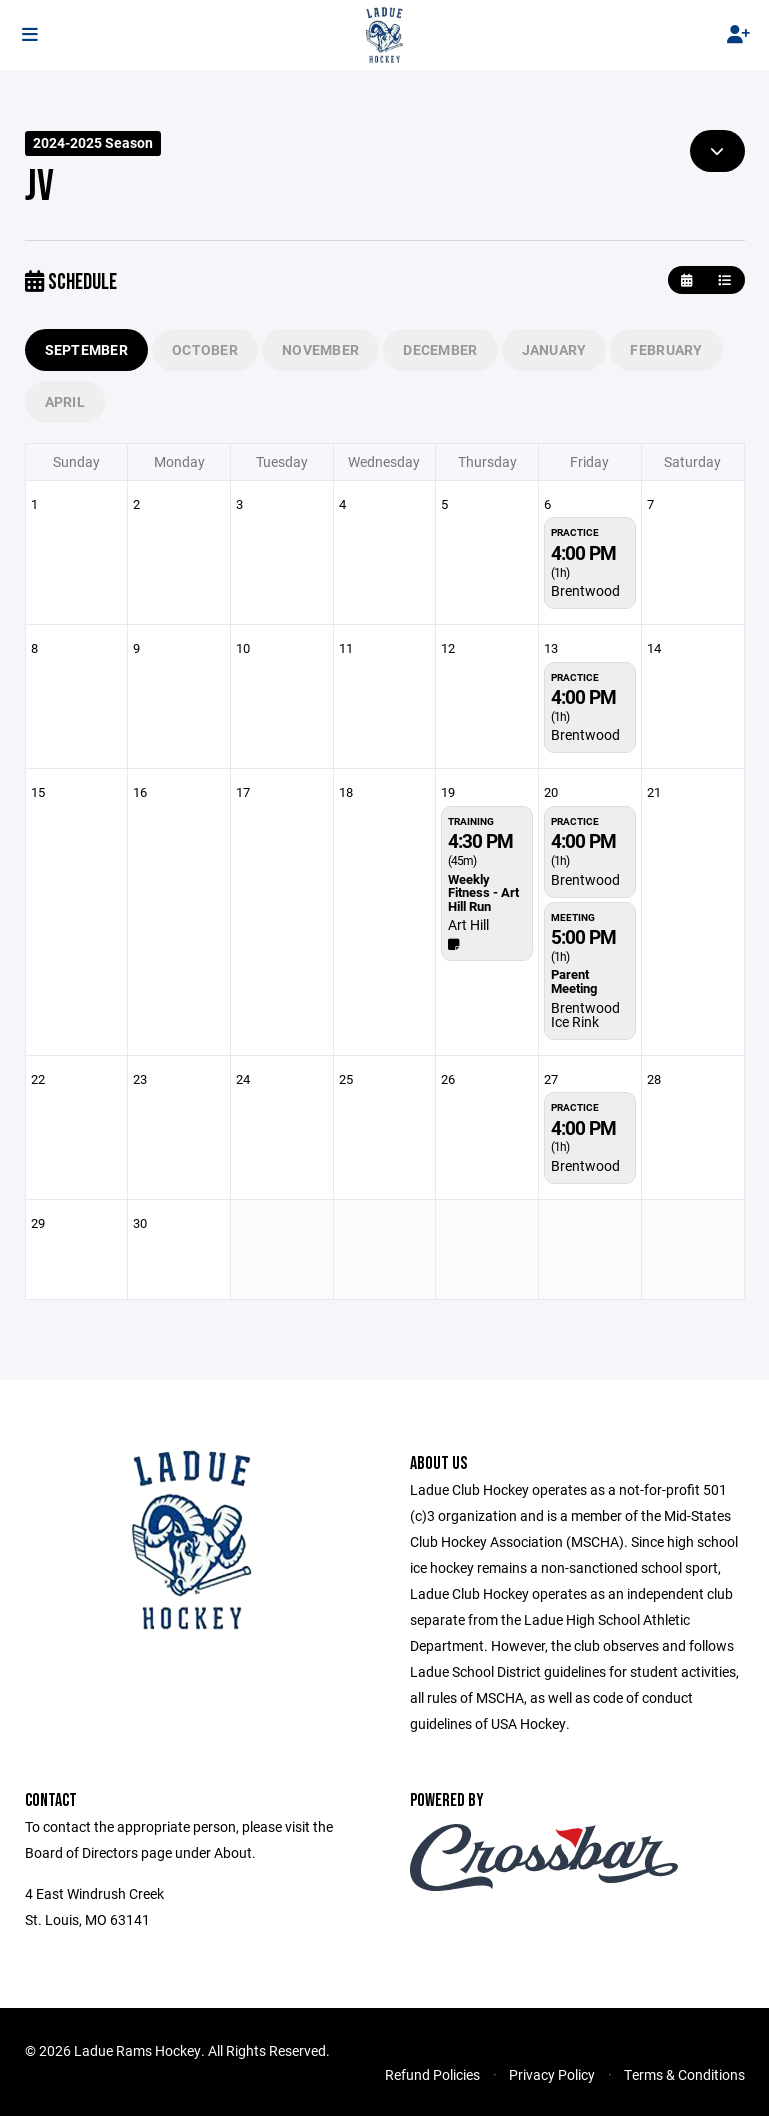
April (65, 401)
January (554, 349)
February (666, 349)
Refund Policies (432, 2074)
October (205, 349)
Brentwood (585, 590)
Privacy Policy (552, 2074)
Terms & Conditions (684, 2074)
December (440, 349)
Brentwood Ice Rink (585, 1014)
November (320, 349)
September (87, 349)
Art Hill (468, 924)
